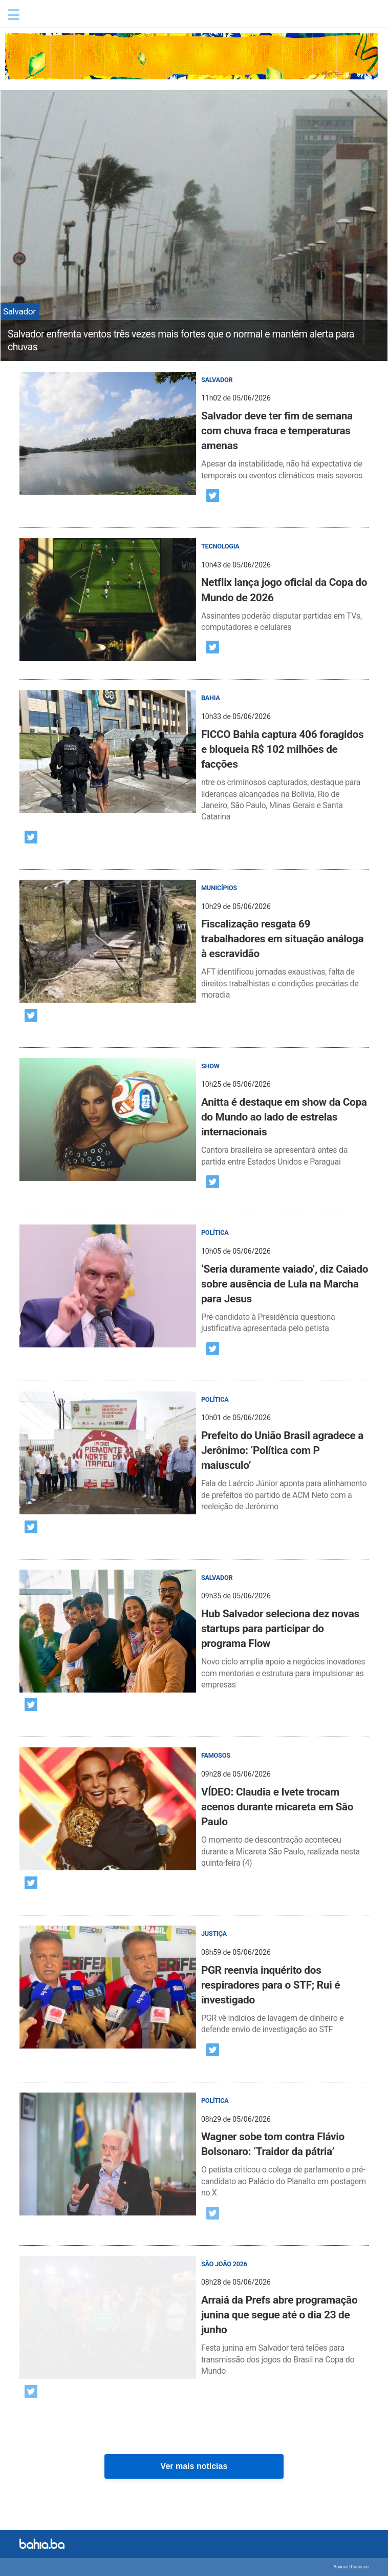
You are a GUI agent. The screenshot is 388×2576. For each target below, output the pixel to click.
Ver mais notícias (194, 2466)
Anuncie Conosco (351, 2566)
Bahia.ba (74, 17)
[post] (194, 427)
